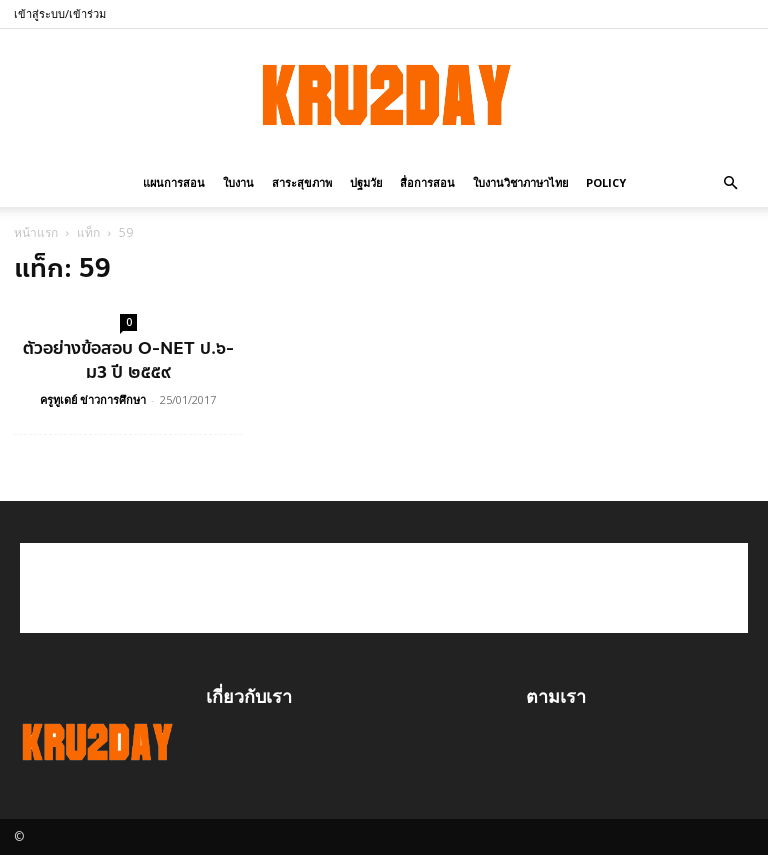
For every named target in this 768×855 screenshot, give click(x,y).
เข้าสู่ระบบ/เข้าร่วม (60, 13)
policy (606, 182)
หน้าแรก (36, 232)
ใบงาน (238, 182)
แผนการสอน (174, 182)
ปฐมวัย (366, 182)
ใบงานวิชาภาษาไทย (520, 182)
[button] (730, 181)
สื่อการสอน (427, 182)
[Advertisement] (384, 588)
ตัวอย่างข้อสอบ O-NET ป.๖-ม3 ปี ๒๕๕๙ (128, 360)
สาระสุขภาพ (302, 182)
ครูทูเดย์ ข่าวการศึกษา (93, 399)
